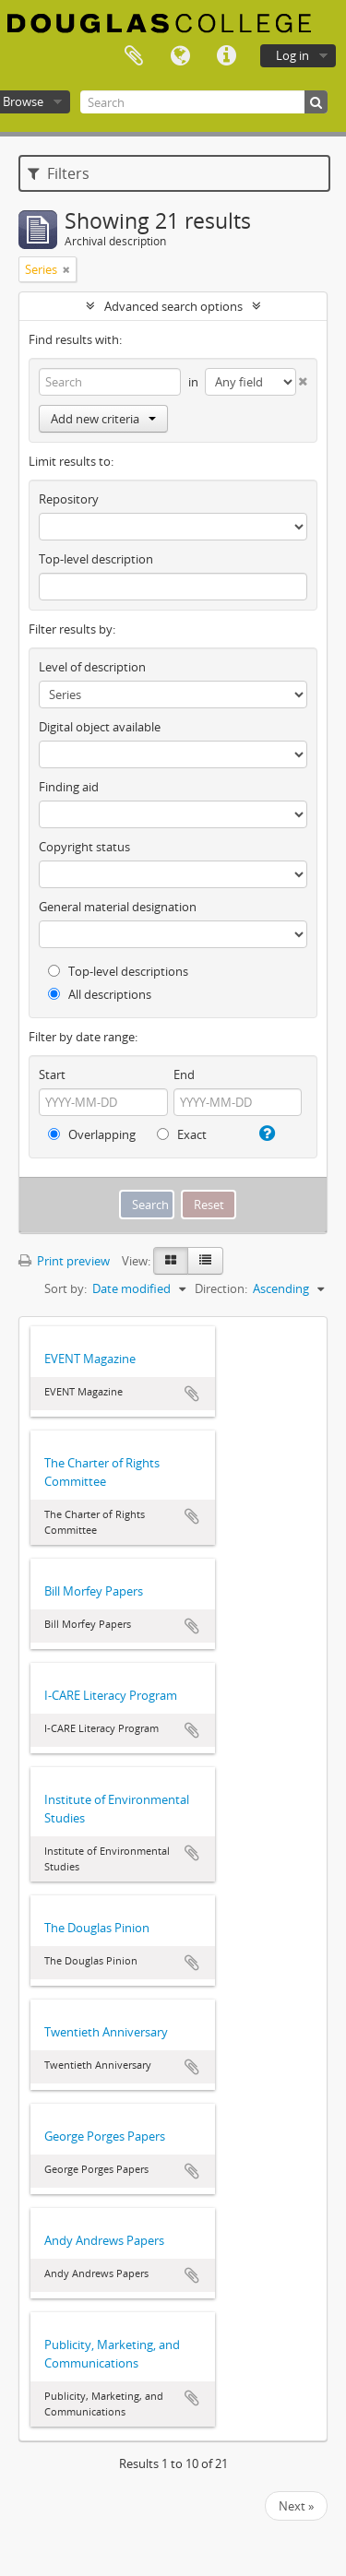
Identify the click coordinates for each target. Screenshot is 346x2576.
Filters (58, 173)
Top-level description (96, 559)
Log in (292, 55)
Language (180, 56)
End (184, 1074)
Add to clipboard (192, 1393)
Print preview (64, 1260)
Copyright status (84, 846)
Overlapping (92, 1134)
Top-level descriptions (118, 971)
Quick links (226, 56)
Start (52, 1074)
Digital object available (100, 726)
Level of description (92, 667)
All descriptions (99, 994)
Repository (69, 499)
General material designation (118, 906)
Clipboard (134, 56)
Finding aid (69, 786)
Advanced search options (173, 306)
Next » (296, 2506)
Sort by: (65, 1288)
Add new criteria (103, 418)
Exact (182, 1134)
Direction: (221, 1288)
